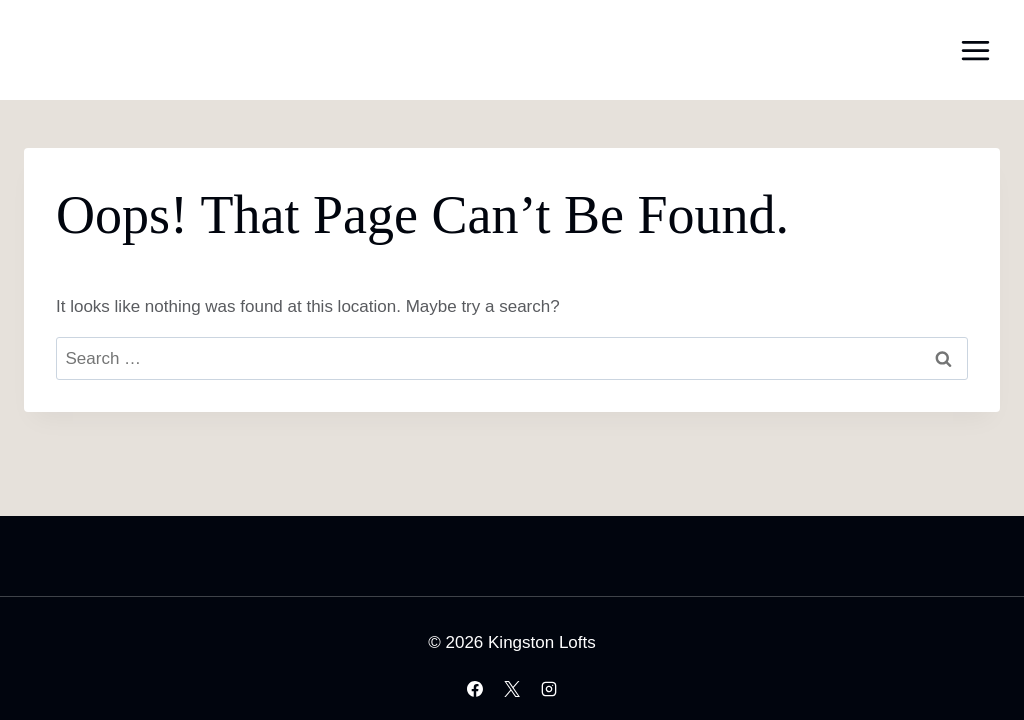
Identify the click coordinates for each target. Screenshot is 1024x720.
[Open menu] (975, 50)
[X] (512, 689)
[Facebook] (475, 689)
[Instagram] (549, 689)
